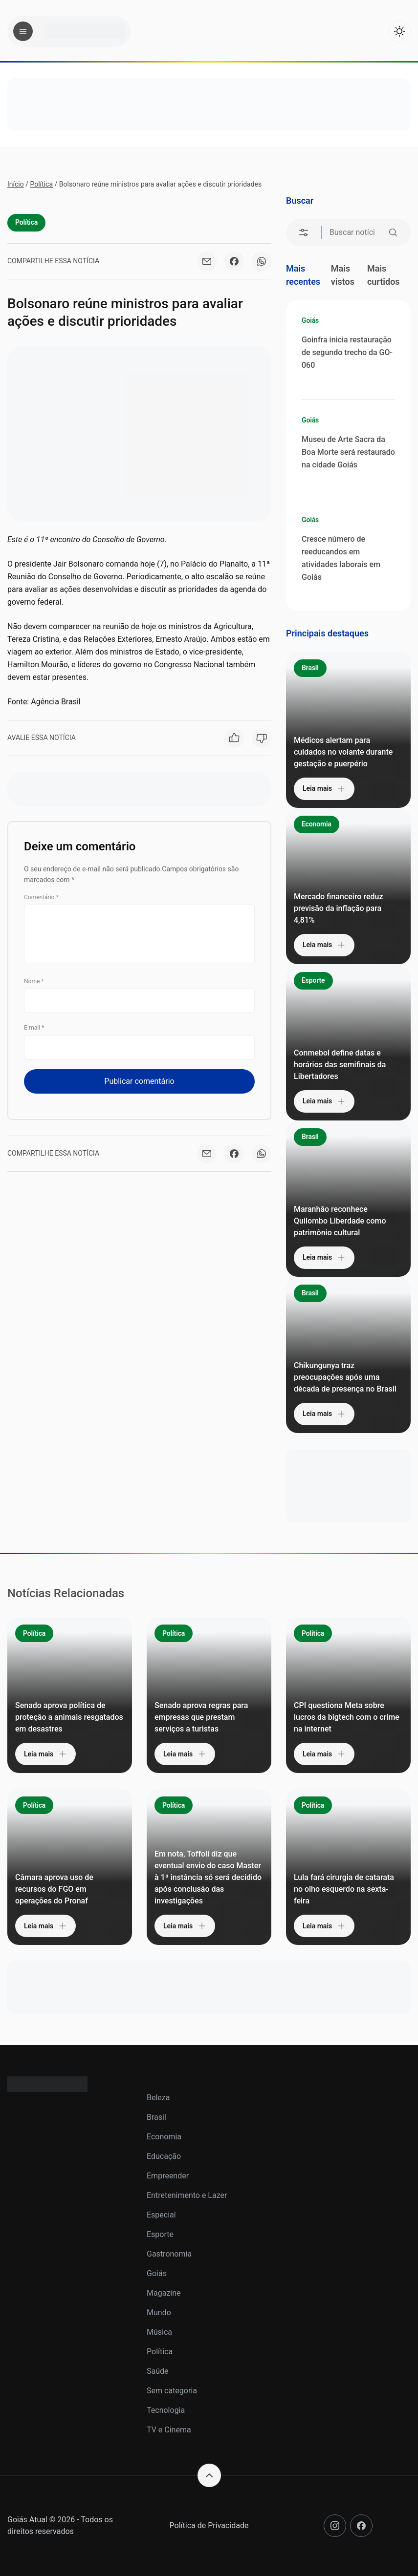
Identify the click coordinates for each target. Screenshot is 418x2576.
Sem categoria (172, 2390)
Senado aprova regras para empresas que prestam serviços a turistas (201, 1717)
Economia (316, 824)
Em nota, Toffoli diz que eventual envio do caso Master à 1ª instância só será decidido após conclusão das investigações (208, 1877)
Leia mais (324, 788)
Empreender (168, 2175)
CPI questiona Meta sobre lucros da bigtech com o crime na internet (346, 1717)
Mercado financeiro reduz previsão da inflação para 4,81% (338, 908)
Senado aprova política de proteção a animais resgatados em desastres (69, 1717)
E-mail (34, 1027)
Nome (34, 981)
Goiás (310, 320)
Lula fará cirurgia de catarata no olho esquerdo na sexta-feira (344, 1889)
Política (41, 184)
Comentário (41, 897)
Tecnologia (166, 2410)
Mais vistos (342, 275)
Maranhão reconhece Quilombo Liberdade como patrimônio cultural (340, 1220)
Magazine (164, 2293)
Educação (164, 2156)
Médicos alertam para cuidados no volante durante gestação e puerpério (343, 752)
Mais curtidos (383, 275)
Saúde (158, 2371)
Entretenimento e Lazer (187, 2195)
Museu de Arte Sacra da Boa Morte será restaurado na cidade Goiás (348, 452)
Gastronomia (169, 2254)
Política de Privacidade (209, 2525)
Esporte (313, 980)
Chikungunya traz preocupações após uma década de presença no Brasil (345, 1377)
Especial (161, 2214)
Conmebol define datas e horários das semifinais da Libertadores (340, 1064)
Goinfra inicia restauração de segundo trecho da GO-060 (347, 352)
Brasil (310, 668)
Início (15, 184)
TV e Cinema (169, 2429)
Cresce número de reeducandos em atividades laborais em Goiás (341, 558)
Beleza (158, 2097)
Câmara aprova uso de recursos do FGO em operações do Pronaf (54, 1889)
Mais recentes (303, 275)
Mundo (159, 2312)
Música (159, 2332)
